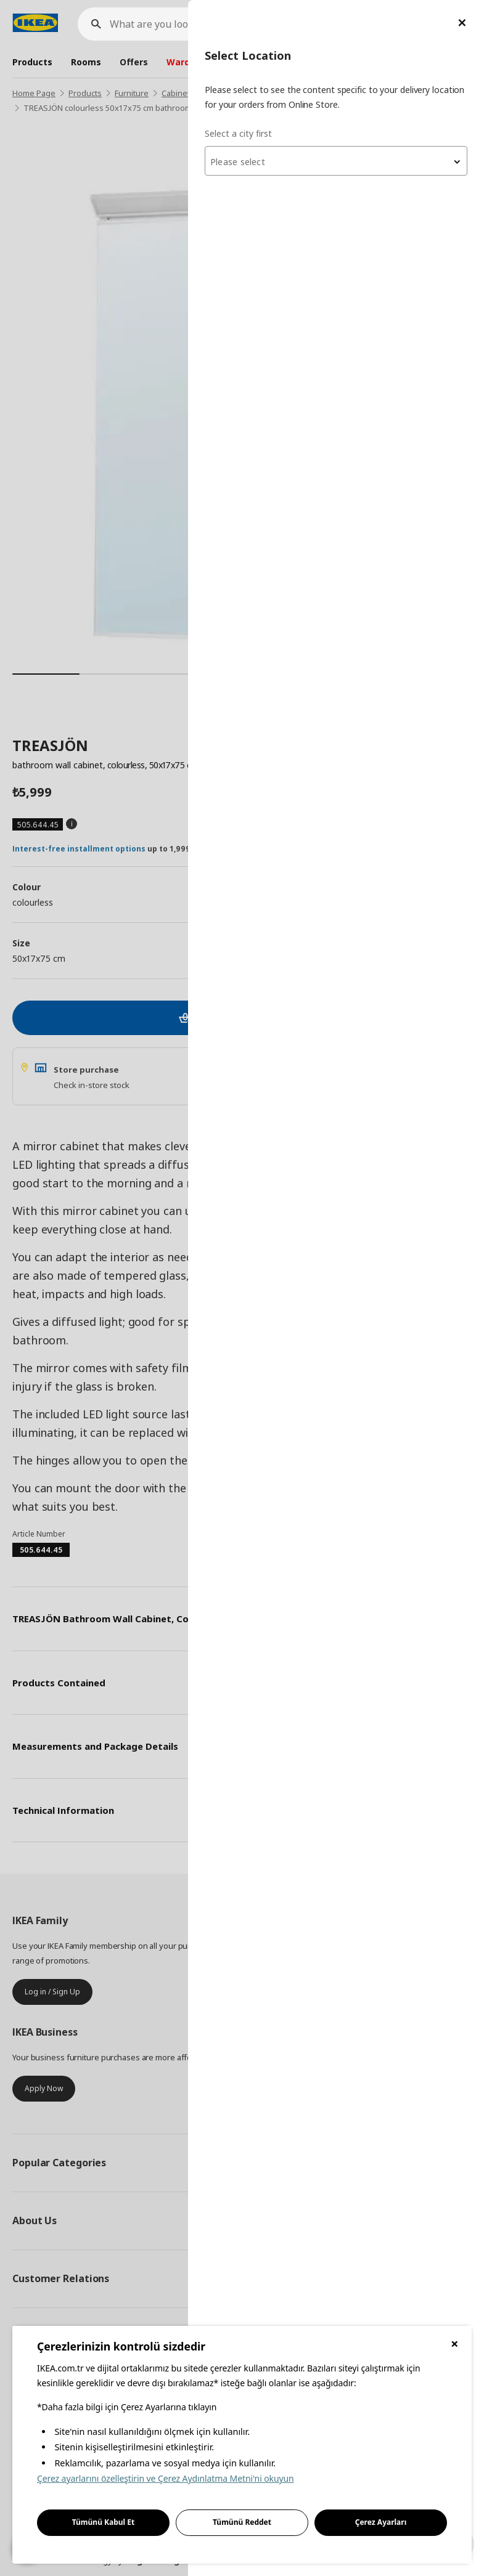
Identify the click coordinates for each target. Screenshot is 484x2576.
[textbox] (336, 162)
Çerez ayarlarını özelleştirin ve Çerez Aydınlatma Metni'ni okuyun (165, 2478)
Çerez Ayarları (381, 2522)
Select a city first (238, 133)
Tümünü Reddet (242, 2522)
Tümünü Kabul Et (103, 2522)
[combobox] (336, 161)
